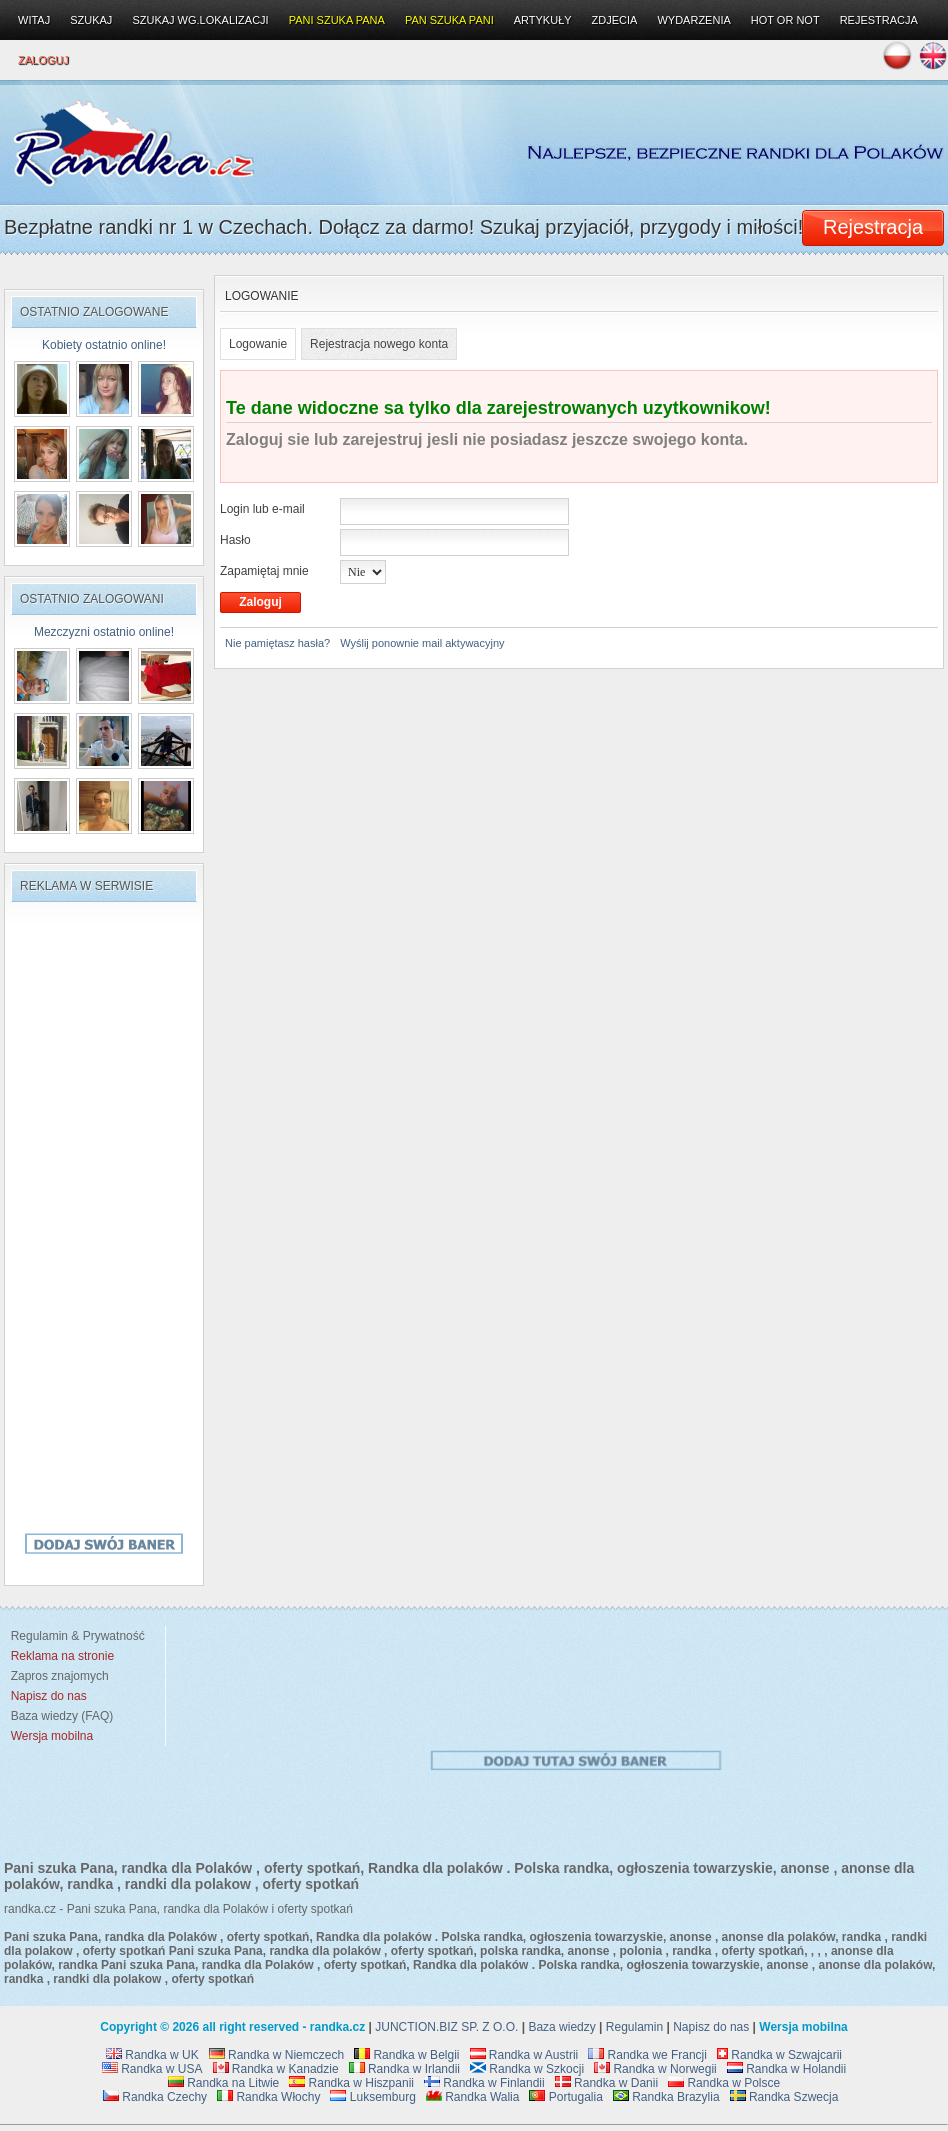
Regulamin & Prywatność (74, 1636)
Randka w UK (152, 2055)
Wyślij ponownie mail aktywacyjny (422, 643)
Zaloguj (43, 60)
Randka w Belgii (406, 2055)
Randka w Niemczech (276, 2055)
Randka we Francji (647, 2055)
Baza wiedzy (561, 2027)
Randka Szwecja (784, 2097)
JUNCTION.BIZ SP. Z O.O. (446, 2027)
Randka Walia (473, 2097)
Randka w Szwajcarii (779, 2055)
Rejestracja (879, 20)
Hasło (235, 540)
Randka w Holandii (786, 2069)
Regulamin (634, 2027)
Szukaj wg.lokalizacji (200, 20)
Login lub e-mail (262, 509)
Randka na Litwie (223, 2083)
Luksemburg (372, 2097)
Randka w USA (152, 2069)
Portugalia (565, 2097)
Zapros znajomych (60, 1676)
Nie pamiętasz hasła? (277, 643)
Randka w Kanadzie (276, 2069)
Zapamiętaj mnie (264, 571)
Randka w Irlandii (404, 2069)
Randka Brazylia (666, 2097)
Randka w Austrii (524, 2055)
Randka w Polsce (724, 2083)
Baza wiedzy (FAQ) (58, 1716)
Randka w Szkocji (527, 2069)
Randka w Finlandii (484, 2083)
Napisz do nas (711, 2027)
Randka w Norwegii (655, 2069)
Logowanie (258, 344)
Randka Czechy (155, 2097)
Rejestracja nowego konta (379, 344)
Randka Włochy (268, 2097)
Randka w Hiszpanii (351, 2083)
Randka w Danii (606, 2083)
